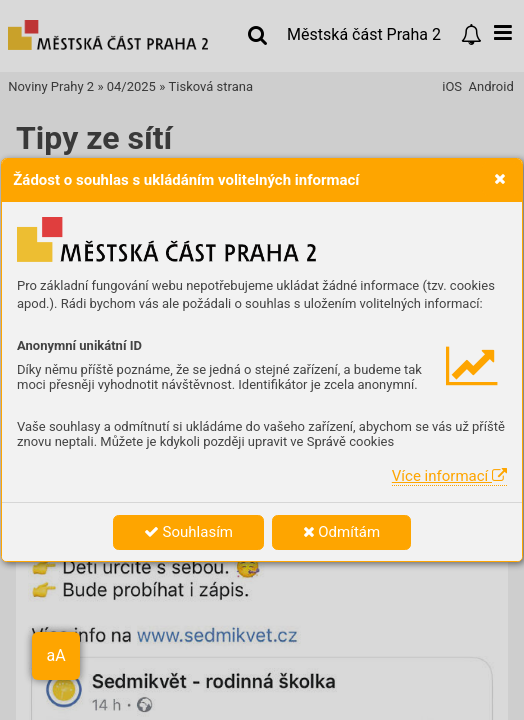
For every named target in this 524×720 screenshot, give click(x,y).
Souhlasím (188, 532)
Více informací (449, 476)
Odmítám (342, 532)
